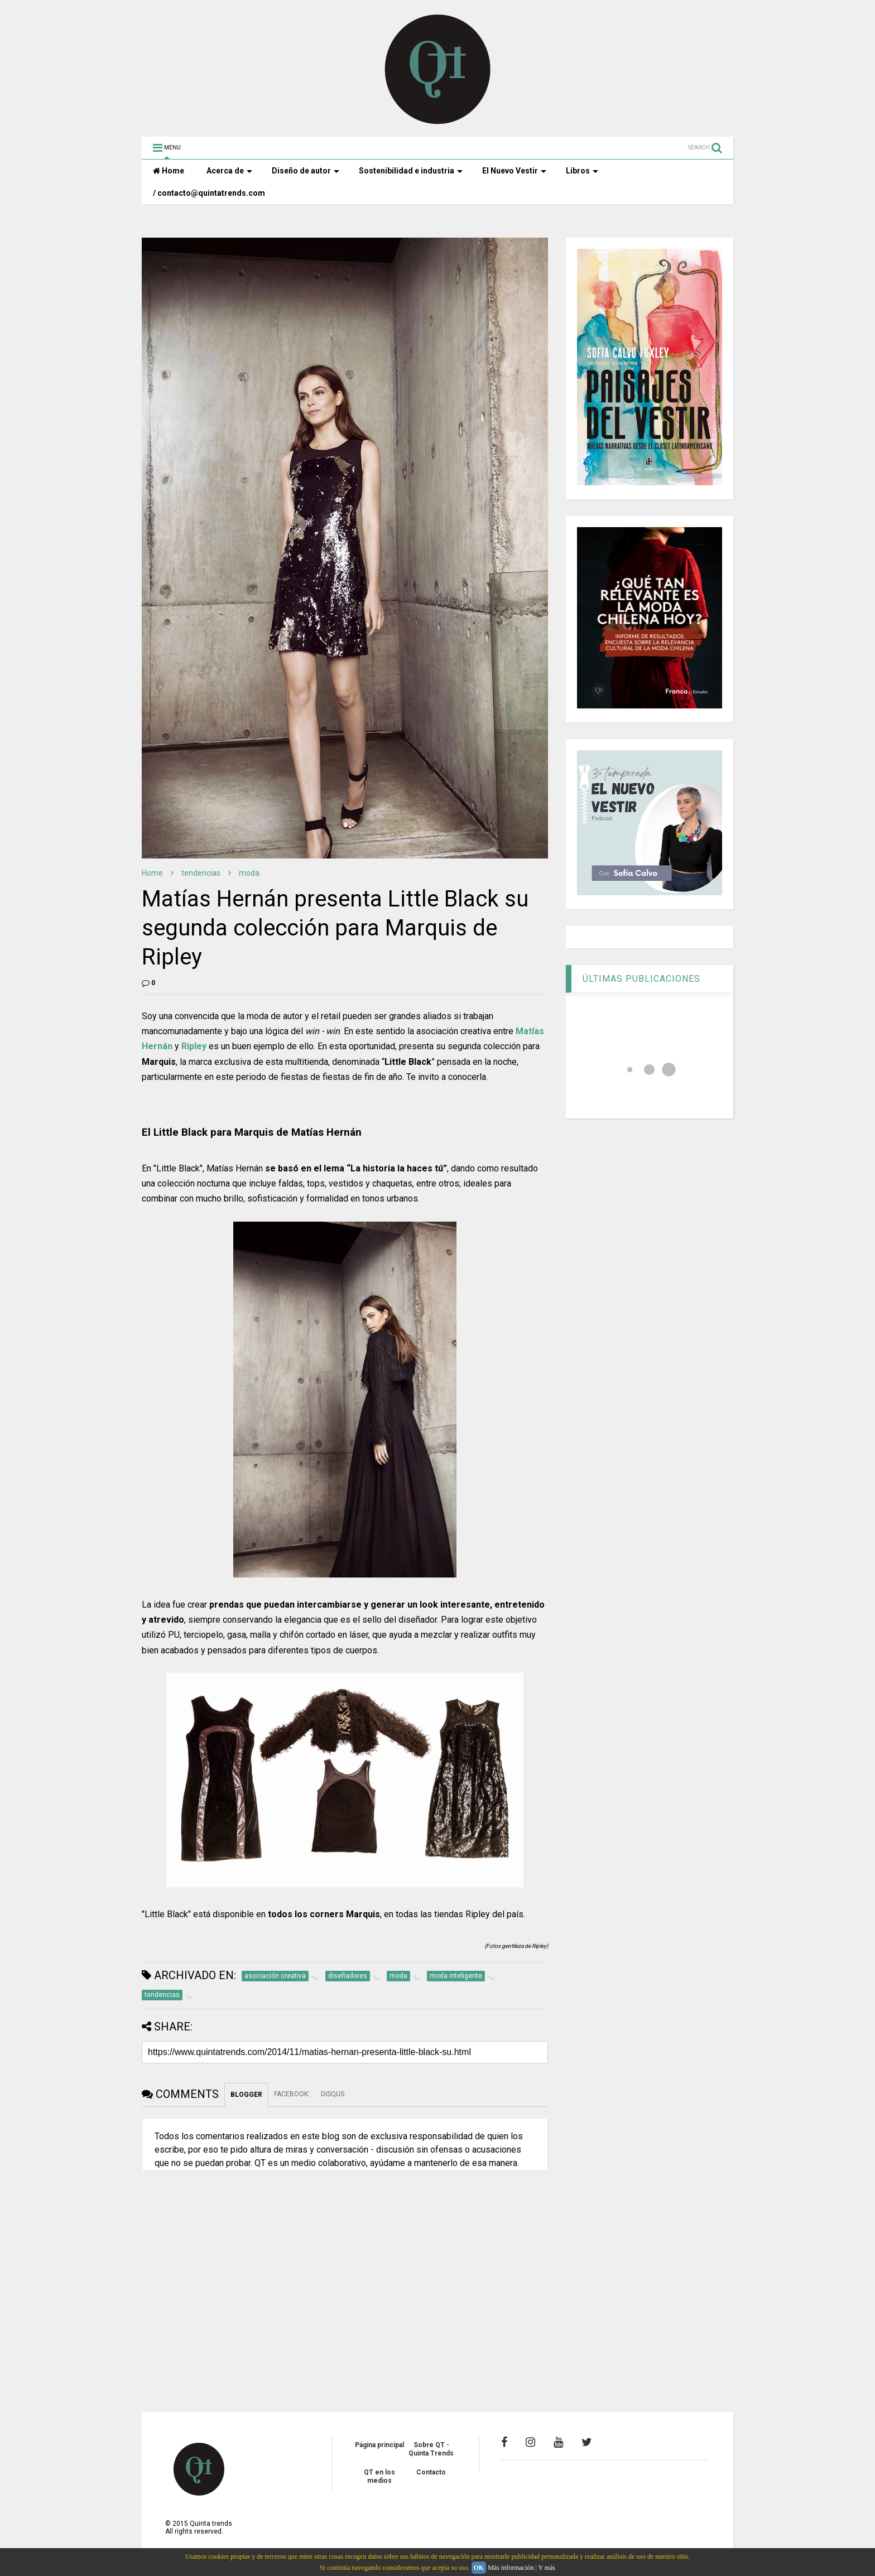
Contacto (431, 2472)
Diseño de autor (305, 170)
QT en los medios (379, 2476)
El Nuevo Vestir (514, 170)
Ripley (193, 1046)
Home (168, 170)
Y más (546, 2568)
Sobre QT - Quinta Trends (431, 2449)
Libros (582, 170)
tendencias (200, 873)
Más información (510, 2568)
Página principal (379, 2445)
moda (249, 873)
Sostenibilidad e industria (411, 170)
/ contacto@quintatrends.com (209, 193)
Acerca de (229, 170)
